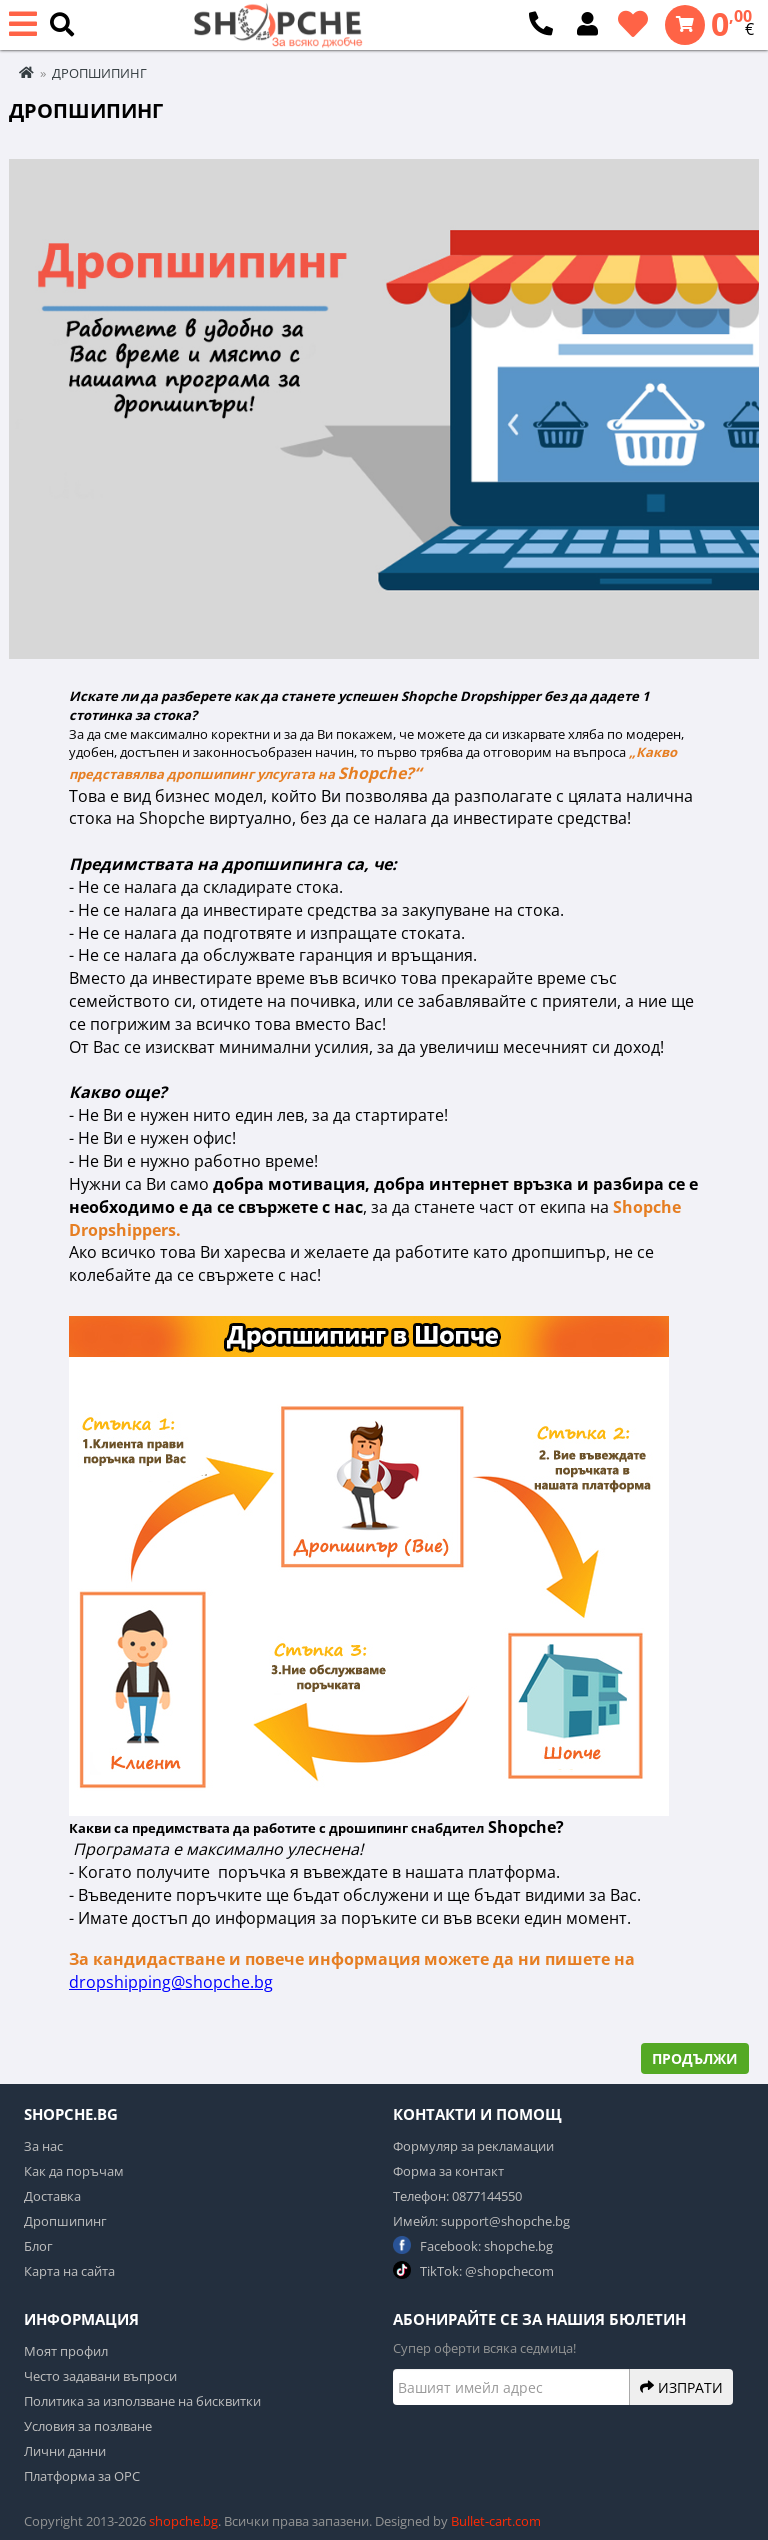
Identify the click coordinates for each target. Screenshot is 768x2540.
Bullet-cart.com (496, 2521)
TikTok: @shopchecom (473, 2270)
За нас (43, 2146)
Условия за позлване (88, 2426)
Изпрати (681, 2387)
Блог (38, 2246)
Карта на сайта (69, 2271)
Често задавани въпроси (100, 2376)
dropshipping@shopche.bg (171, 1982)
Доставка (52, 2196)
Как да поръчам (74, 2171)
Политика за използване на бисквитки (142, 2401)
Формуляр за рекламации (473, 2146)
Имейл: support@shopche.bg (481, 2221)
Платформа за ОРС (82, 2476)
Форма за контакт (448, 2171)
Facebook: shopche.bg (473, 2245)
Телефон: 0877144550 (457, 2196)
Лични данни (65, 2451)
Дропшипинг (65, 2221)
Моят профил (66, 2351)
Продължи (695, 2058)
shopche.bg (183, 2521)
